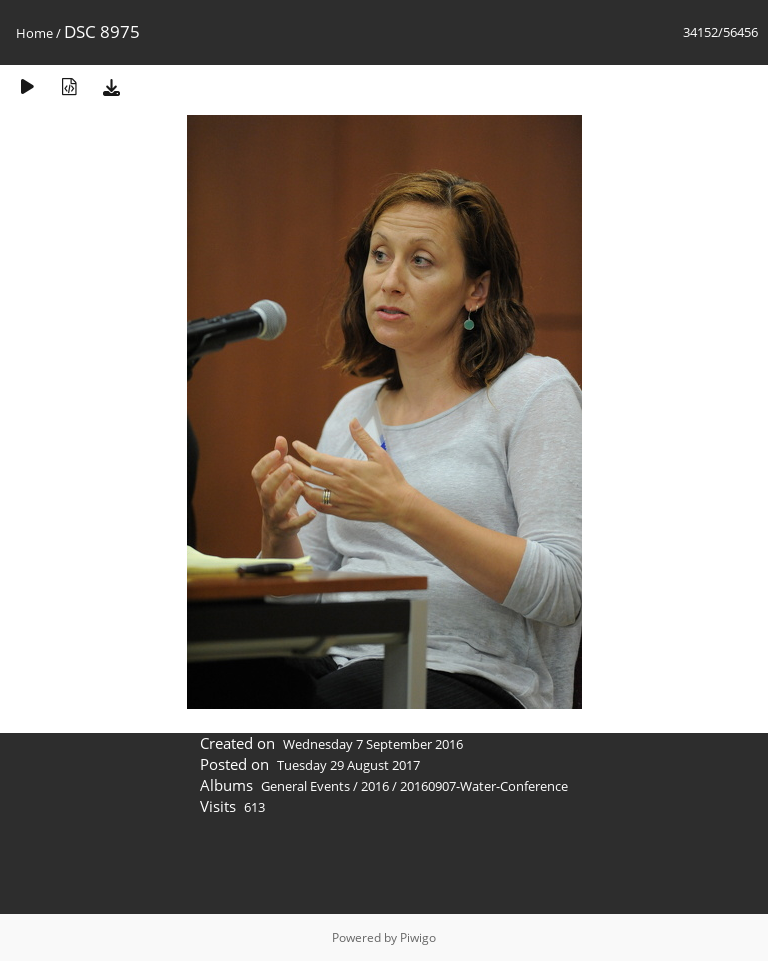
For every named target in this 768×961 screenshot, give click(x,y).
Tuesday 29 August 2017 (348, 765)
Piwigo (418, 937)
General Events (305, 786)
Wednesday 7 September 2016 (373, 744)
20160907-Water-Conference (484, 786)
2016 (375, 786)
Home (34, 33)
